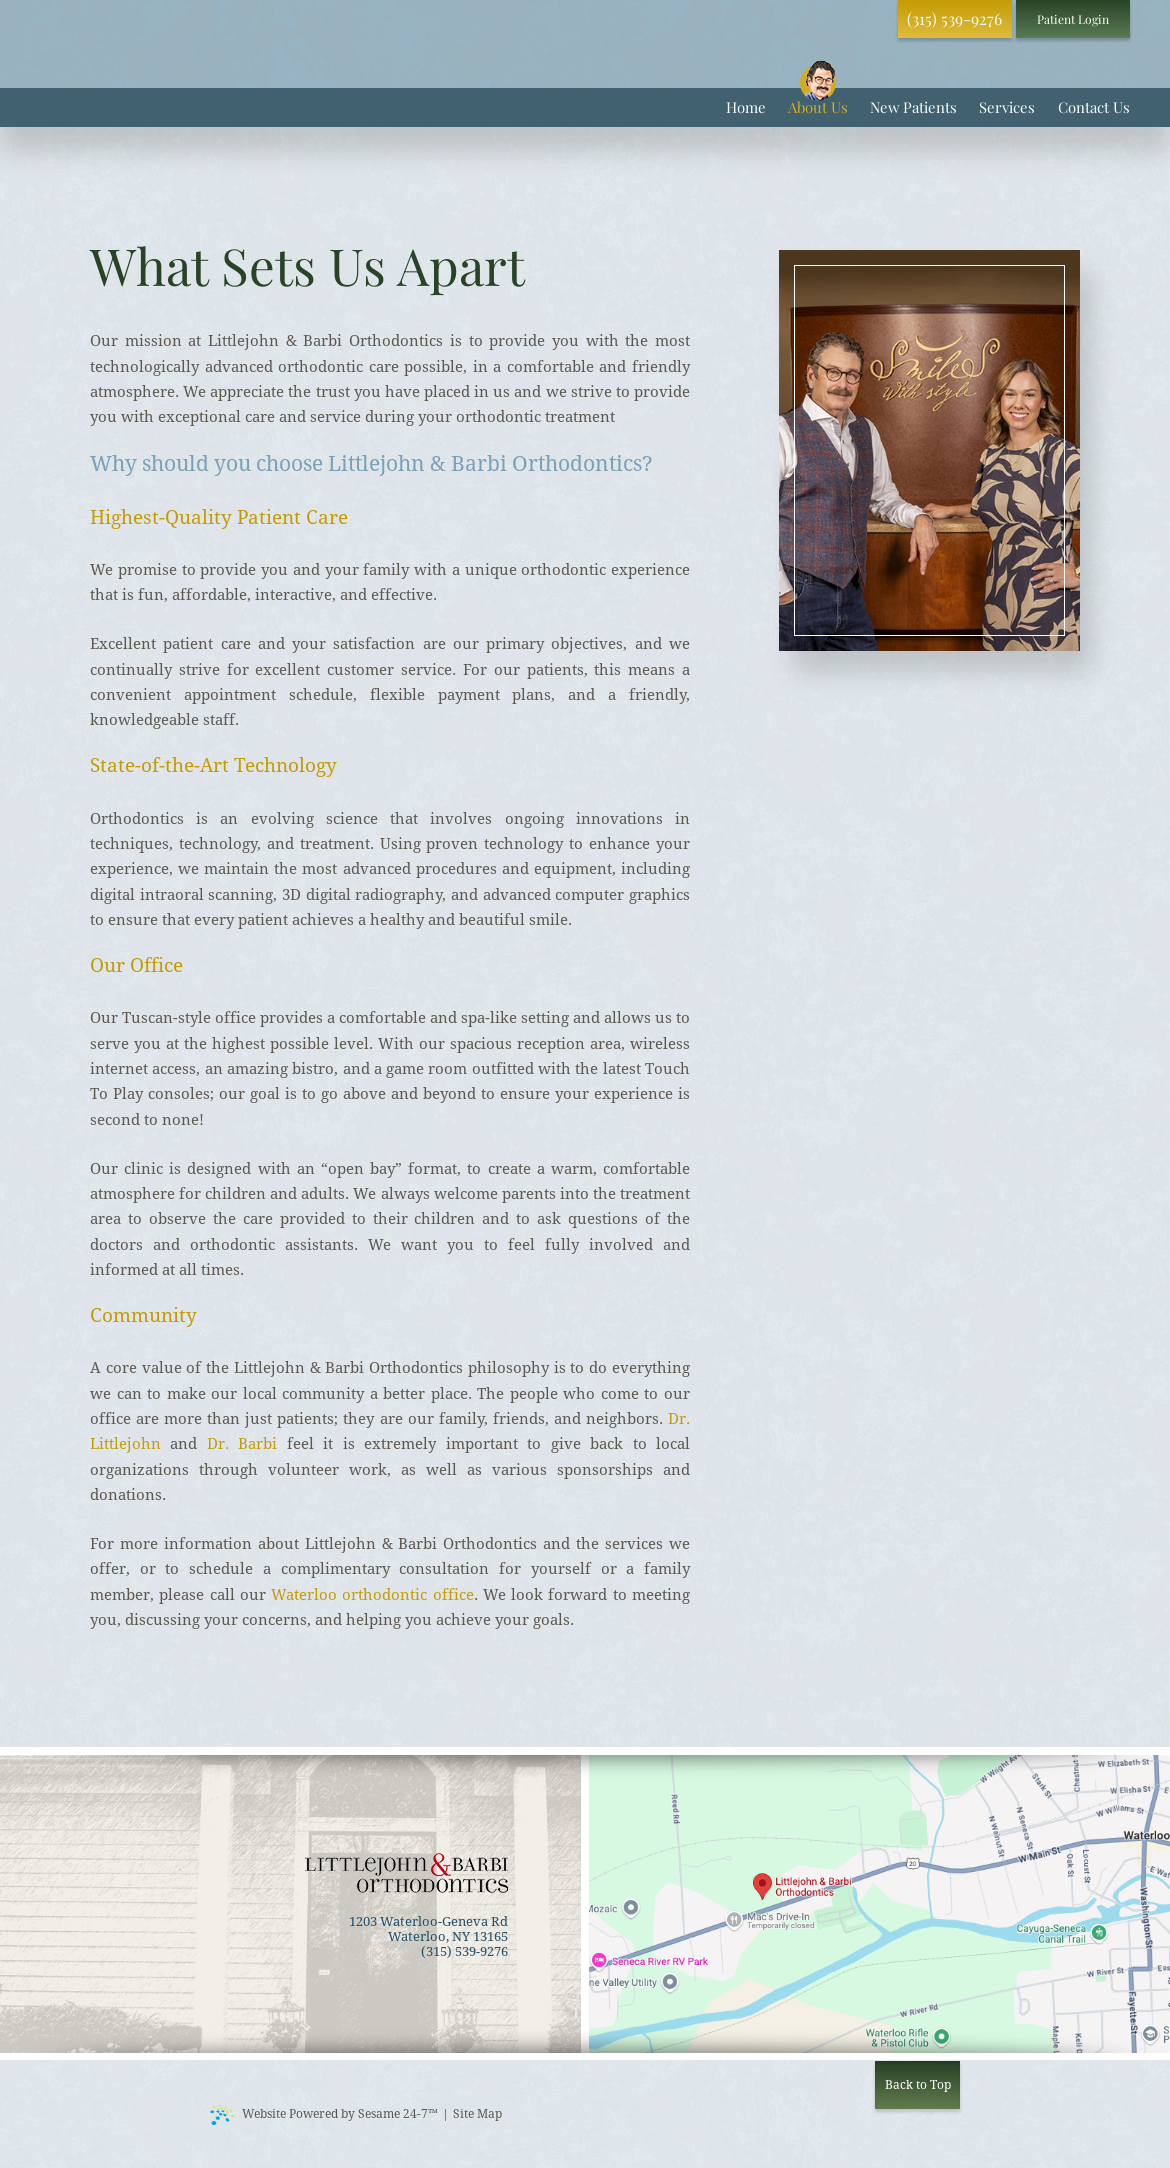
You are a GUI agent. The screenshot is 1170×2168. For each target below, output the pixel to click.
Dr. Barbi (242, 1444)
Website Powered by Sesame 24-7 (324, 2115)
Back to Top (918, 2085)
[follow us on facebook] (821, 19)
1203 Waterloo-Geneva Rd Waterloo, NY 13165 (428, 1929)
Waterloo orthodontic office (372, 1595)
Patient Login (1073, 19)
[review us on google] (842, 19)
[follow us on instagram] (864, 19)
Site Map (477, 2114)
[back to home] (406, 1873)
